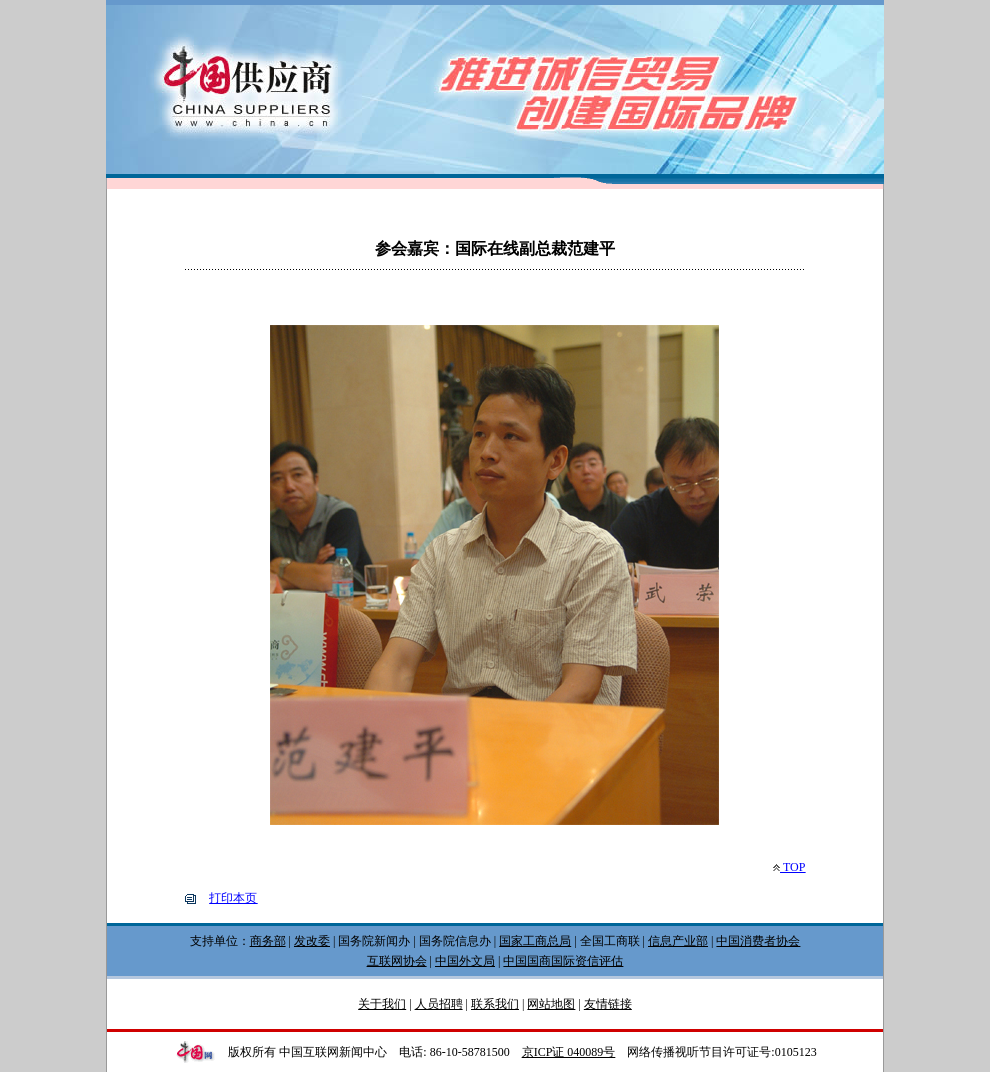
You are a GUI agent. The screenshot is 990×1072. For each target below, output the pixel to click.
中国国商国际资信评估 (563, 961)
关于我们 (382, 1004)
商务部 (268, 941)
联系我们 (495, 1004)
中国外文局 (465, 961)
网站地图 (551, 1004)
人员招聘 (439, 1004)
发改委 (312, 941)
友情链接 (608, 1004)
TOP (789, 867)
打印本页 (233, 898)
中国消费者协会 (758, 941)
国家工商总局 (535, 941)
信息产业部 (678, 941)
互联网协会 (397, 961)
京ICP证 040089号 (569, 1052)
